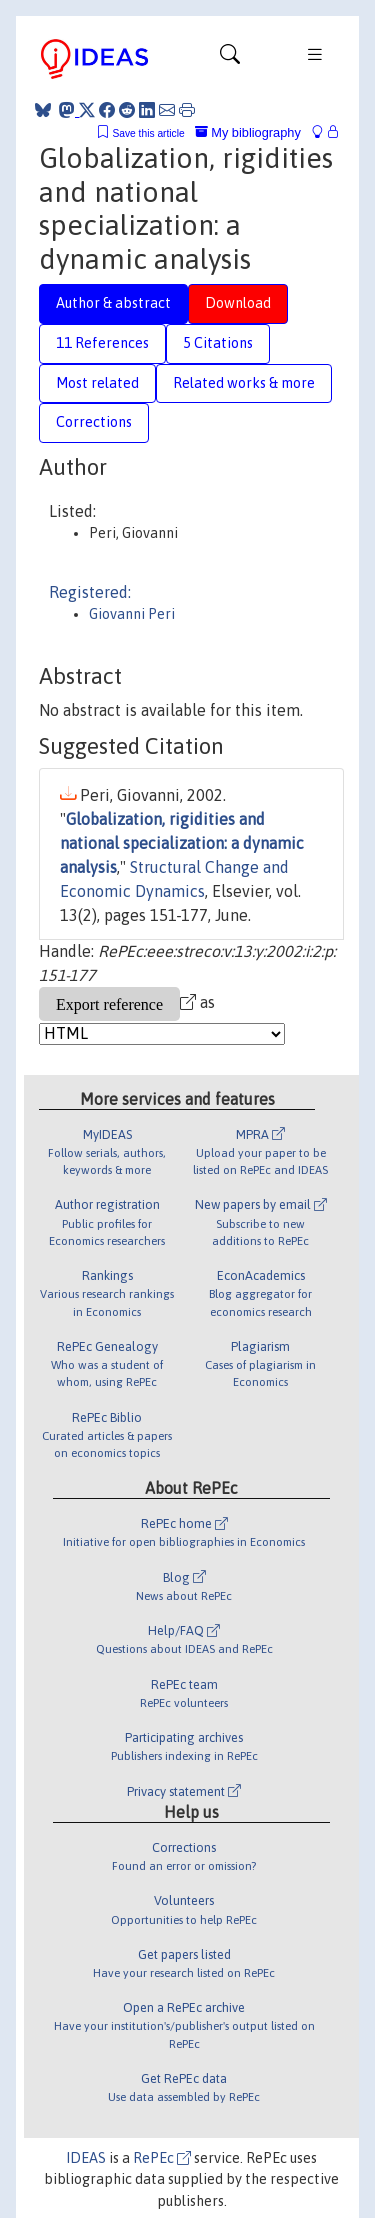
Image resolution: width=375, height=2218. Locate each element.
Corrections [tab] (94, 422)
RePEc (162, 2158)
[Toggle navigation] (230, 59)
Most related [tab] (97, 383)
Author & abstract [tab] (113, 303)
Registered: (90, 592)
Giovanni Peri (132, 614)
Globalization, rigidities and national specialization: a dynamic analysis (182, 843)
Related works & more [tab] (244, 383)
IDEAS (86, 2158)
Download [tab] (238, 303)
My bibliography (248, 132)
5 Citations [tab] (218, 343)
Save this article (148, 133)
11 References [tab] (102, 343)
